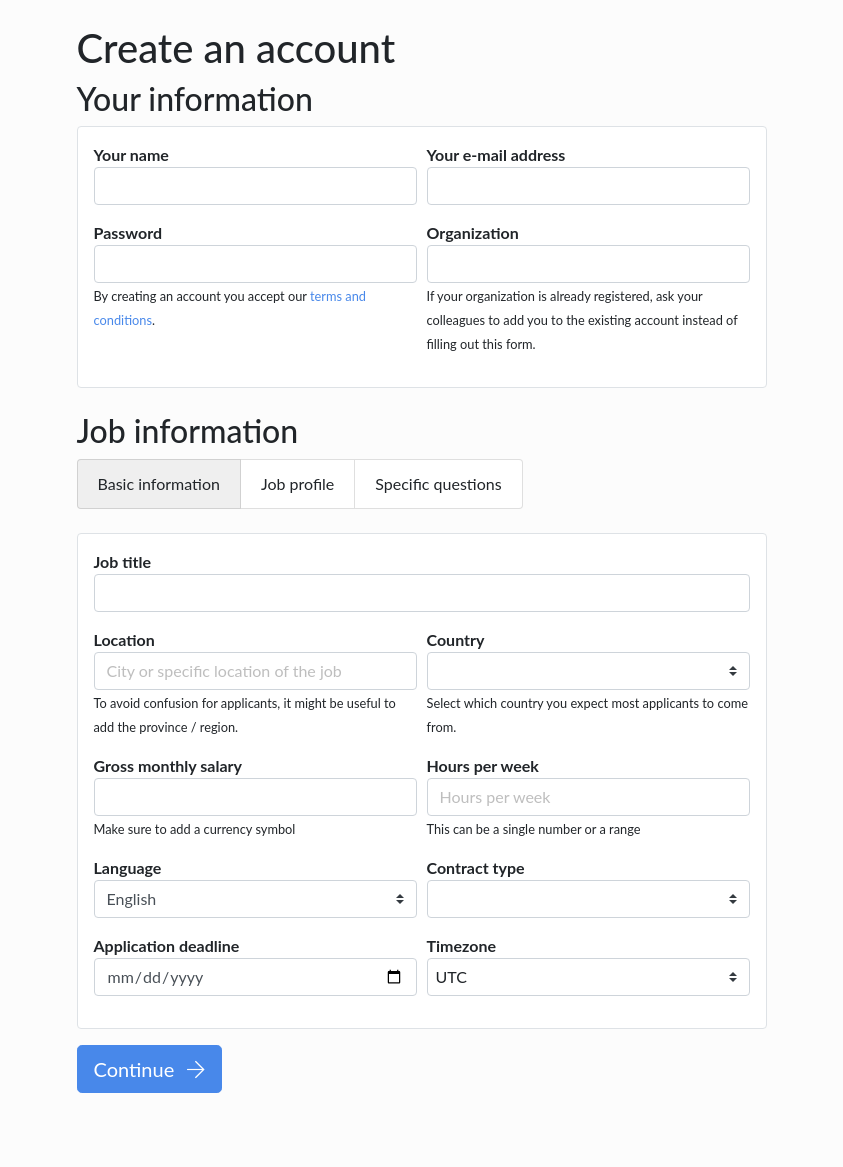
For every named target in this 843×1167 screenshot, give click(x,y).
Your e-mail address (496, 154)
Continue (150, 1069)
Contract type (476, 867)
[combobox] (588, 977)
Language (128, 867)
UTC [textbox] (451, 976)
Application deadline (167, 945)
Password (128, 232)
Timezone (462, 945)
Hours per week (483, 765)
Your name (131, 154)
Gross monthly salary (168, 765)
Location (124, 639)
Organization (473, 232)
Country (456, 639)
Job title (123, 561)
